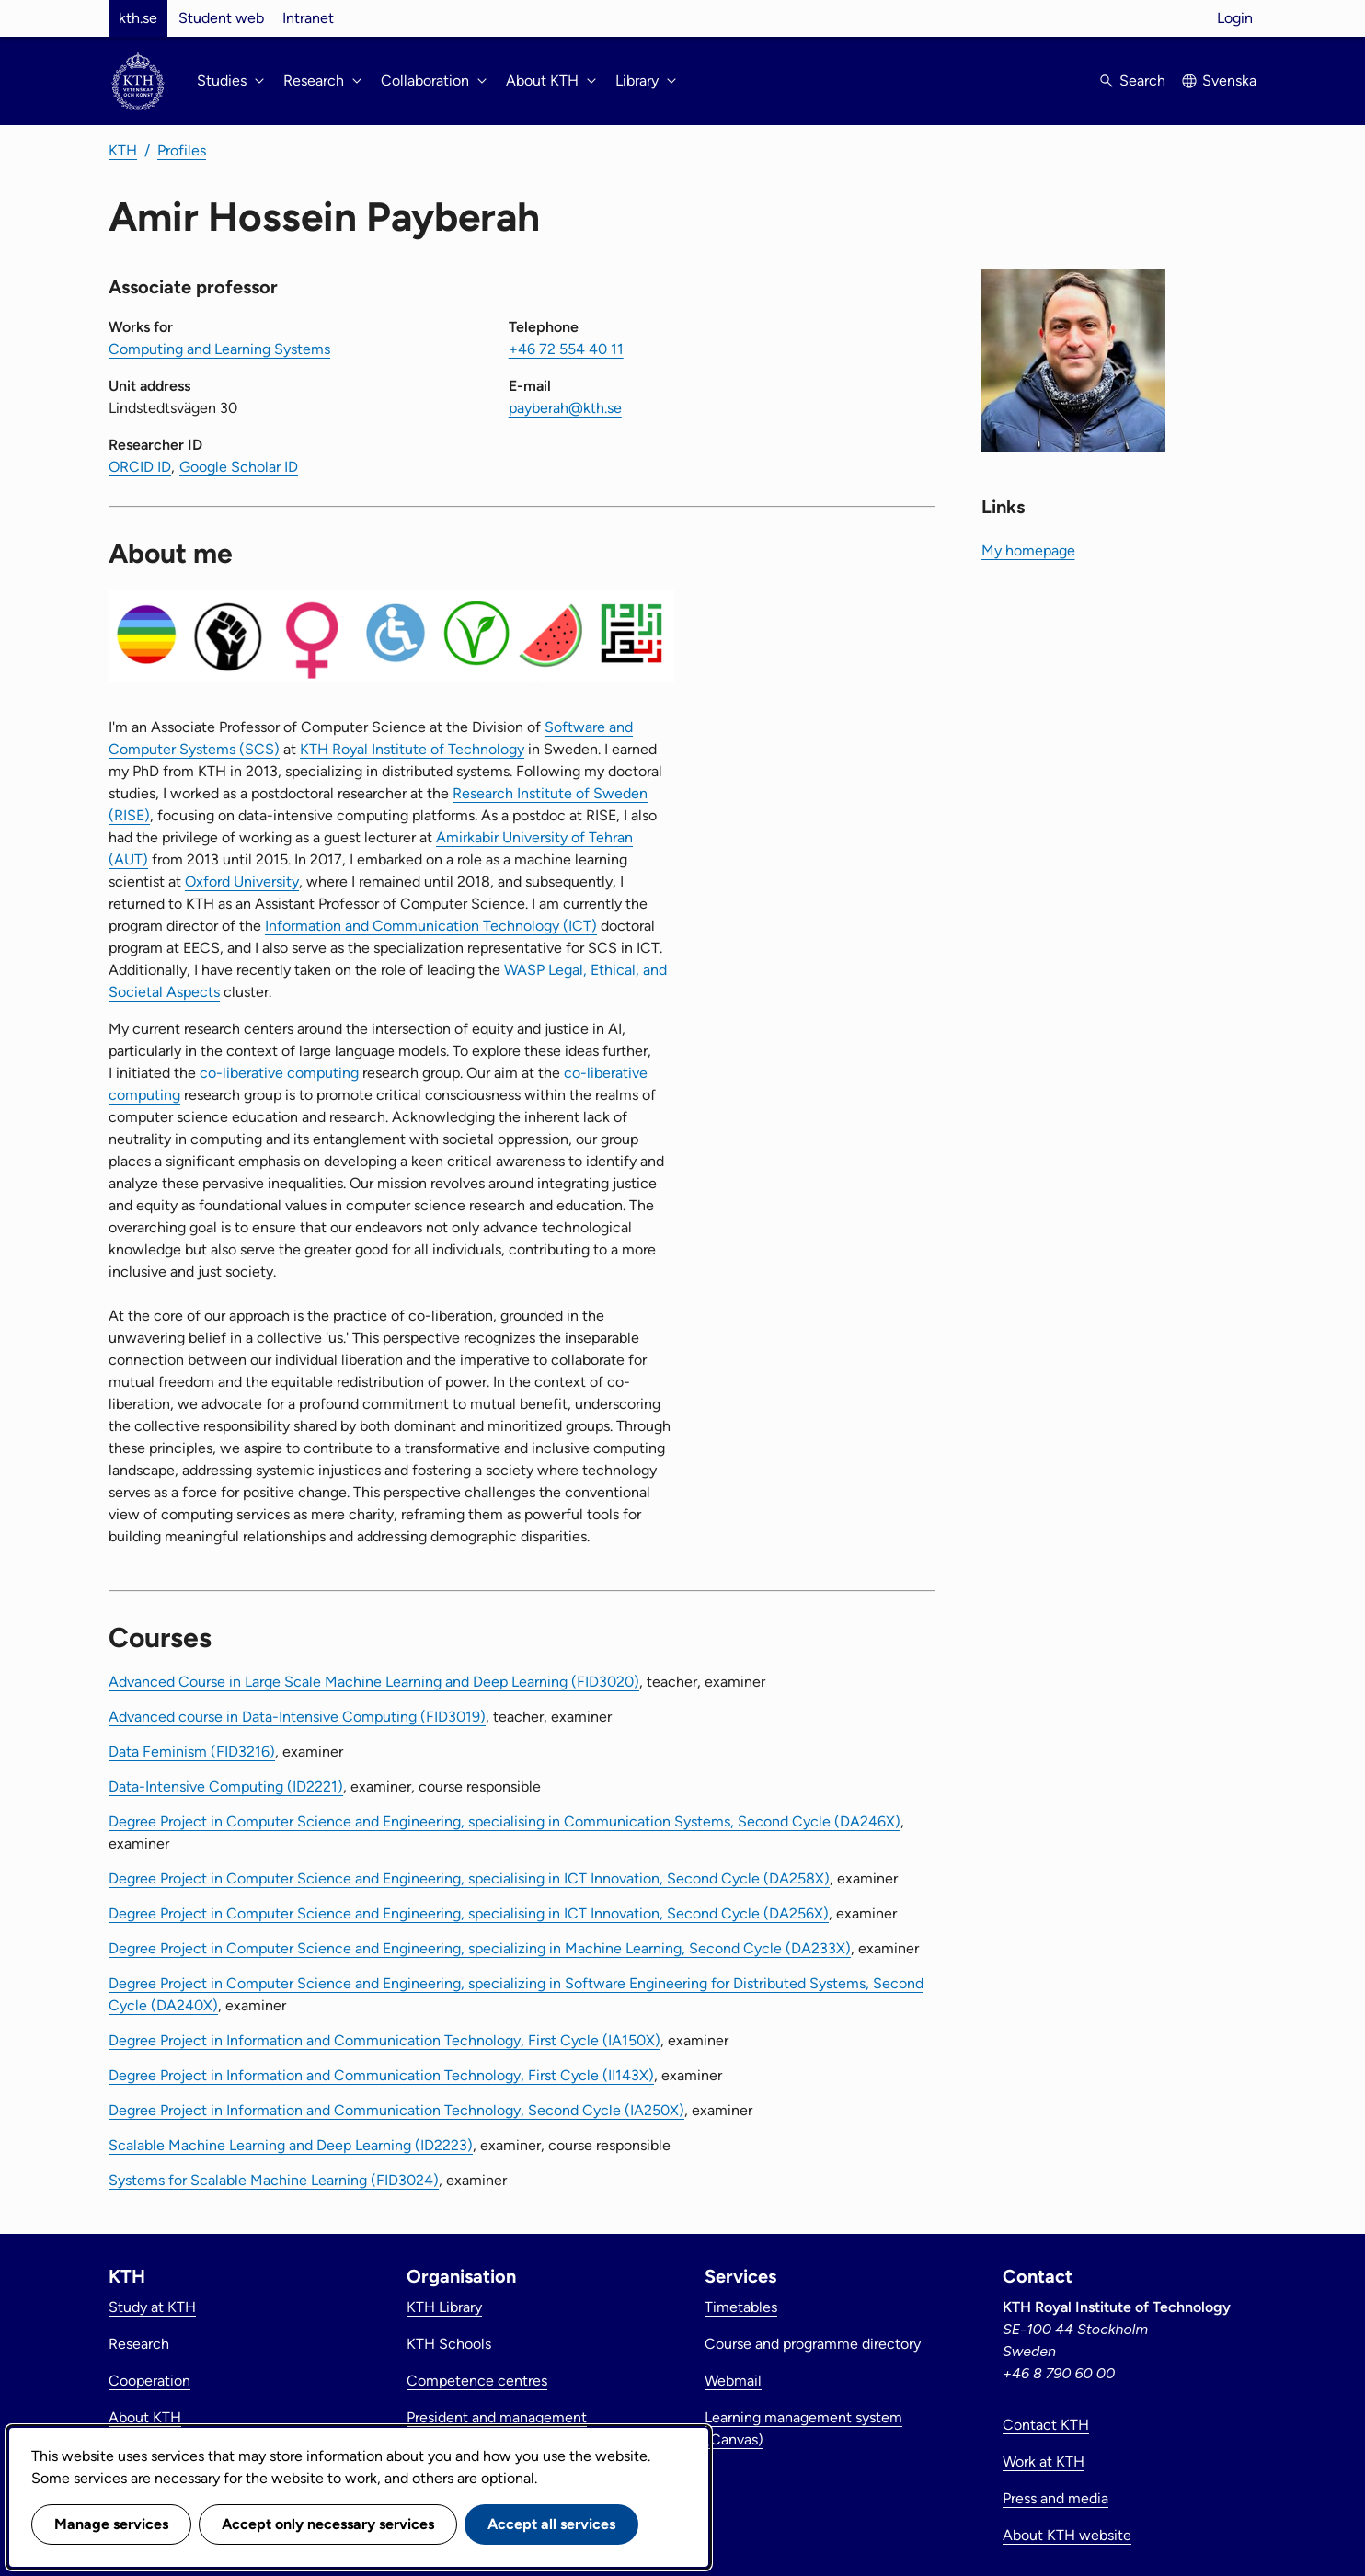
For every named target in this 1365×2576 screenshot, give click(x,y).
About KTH (145, 2417)
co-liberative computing (279, 1073)
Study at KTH (152, 2307)
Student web (221, 18)
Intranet (308, 18)
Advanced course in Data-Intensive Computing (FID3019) (297, 1716)
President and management (497, 2417)
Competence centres (477, 2380)
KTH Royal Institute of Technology (412, 749)
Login (1235, 18)
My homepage (1028, 550)
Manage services (111, 2524)
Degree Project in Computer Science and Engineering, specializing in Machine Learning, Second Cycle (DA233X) (480, 1948)
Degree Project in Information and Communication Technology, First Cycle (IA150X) (384, 2040)
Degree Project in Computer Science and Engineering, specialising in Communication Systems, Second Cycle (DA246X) (504, 1821)
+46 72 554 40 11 (566, 349)
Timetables (741, 2307)
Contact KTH (1046, 2424)
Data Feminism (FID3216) (192, 1751)
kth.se (138, 18)
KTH (123, 150)
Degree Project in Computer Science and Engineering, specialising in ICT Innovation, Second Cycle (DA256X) (469, 1913)
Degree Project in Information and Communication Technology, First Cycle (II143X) (381, 2075)
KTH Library (444, 2307)
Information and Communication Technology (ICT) (431, 925)
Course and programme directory (813, 2344)
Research (139, 2344)
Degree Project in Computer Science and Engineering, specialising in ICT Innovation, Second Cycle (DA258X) (469, 1878)
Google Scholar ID (238, 466)
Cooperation (149, 2380)
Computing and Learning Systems (219, 349)
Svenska (1229, 80)
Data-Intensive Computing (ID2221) (226, 1786)
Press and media (1055, 2498)
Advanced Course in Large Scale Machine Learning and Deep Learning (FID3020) (374, 1681)
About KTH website (1067, 2535)
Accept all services (551, 2524)
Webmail (733, 2380)
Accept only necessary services (328, 2524)
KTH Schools (449, 2344)
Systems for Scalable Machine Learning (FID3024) (274, 2180)
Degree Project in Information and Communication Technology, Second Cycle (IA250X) (396, 2110)
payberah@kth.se (565, 408)
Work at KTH (1043, 2461)
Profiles (181, 150)
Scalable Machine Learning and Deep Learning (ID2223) (291, 2145)
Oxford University (242, 881)
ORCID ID (140, 466)
